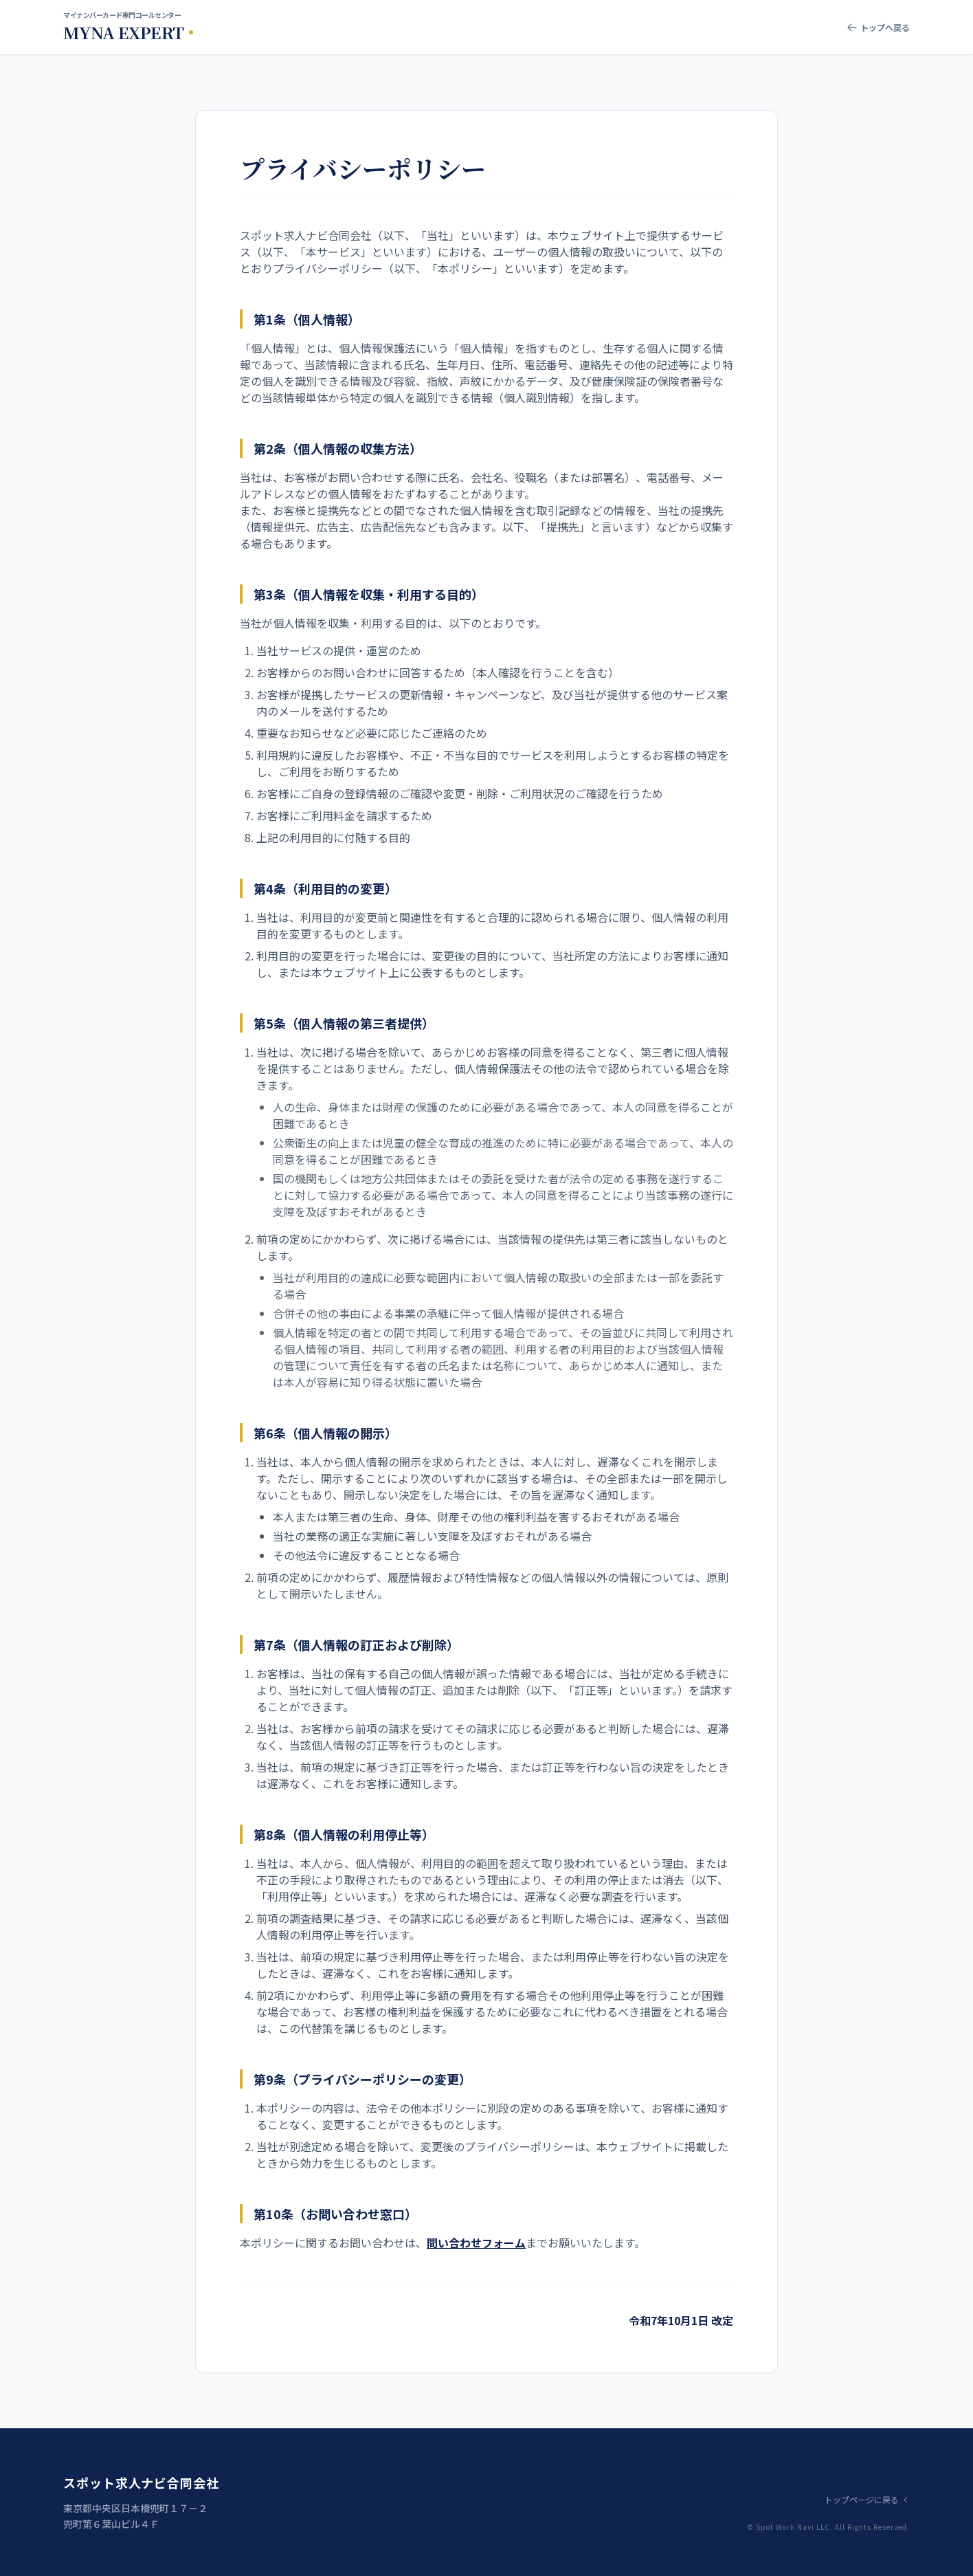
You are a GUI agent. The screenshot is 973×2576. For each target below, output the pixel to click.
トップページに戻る (867, 2499)
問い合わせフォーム (476, 2242)
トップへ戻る (878, 27)
